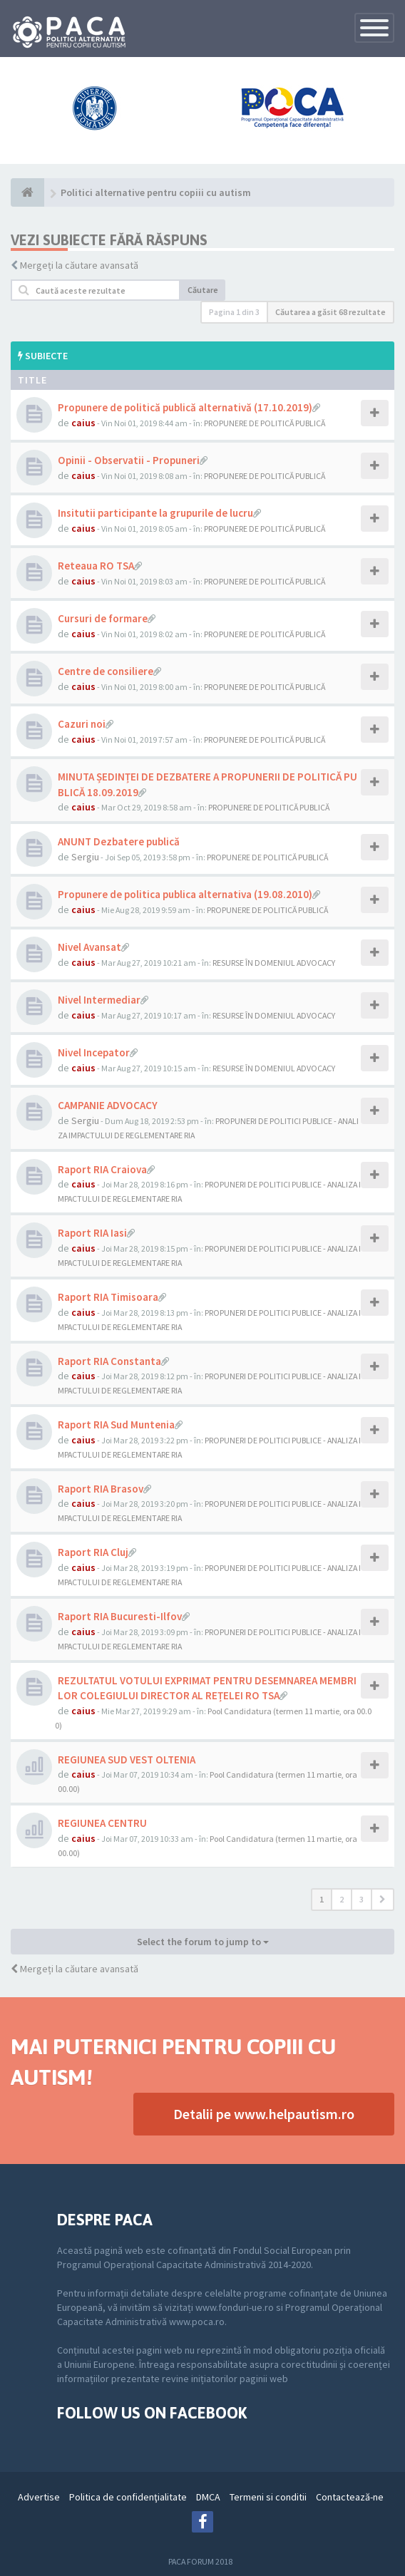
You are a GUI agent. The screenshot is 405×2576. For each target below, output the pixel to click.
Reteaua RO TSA (96, 565)
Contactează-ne (350, 2496)
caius (83, 422)
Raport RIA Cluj (93, 1552)
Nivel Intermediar (99, 999)
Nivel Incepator (94, 1052)
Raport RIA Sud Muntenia (116, 1424)
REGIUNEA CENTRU (102, 1823)
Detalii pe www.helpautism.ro (263, 2114)
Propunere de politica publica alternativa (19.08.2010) (185, 894)
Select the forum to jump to (203, 1941)
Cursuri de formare (103, 618)
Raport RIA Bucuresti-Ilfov (120, 1616)
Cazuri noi (82, 724)
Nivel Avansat (89, 947)
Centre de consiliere (105, 671)
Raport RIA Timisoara (108, 1297)
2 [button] (341, 1899)
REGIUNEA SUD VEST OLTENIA (126, 1759)
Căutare (203, 289)
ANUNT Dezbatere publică (119, 841)
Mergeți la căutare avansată (79, 265)
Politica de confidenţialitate (128, 2496)
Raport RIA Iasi (92, 1233)
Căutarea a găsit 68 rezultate (330, 311)
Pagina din (234, 311)
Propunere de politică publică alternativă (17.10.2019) (185, 407)
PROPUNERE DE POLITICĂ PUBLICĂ (264, 423)
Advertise (39, 2496)
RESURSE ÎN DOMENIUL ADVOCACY (273, 962)
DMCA (208, 2496)
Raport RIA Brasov (100, 1488)
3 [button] (361, 1899)
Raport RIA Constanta (109, 1361)
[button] (382, 1899)
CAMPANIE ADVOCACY (108, 1105)
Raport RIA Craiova (102, 1169)
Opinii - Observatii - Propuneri (129, 460)
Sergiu (85, 856)
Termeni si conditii (268, 2496)
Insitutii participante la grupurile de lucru (155, 513)
